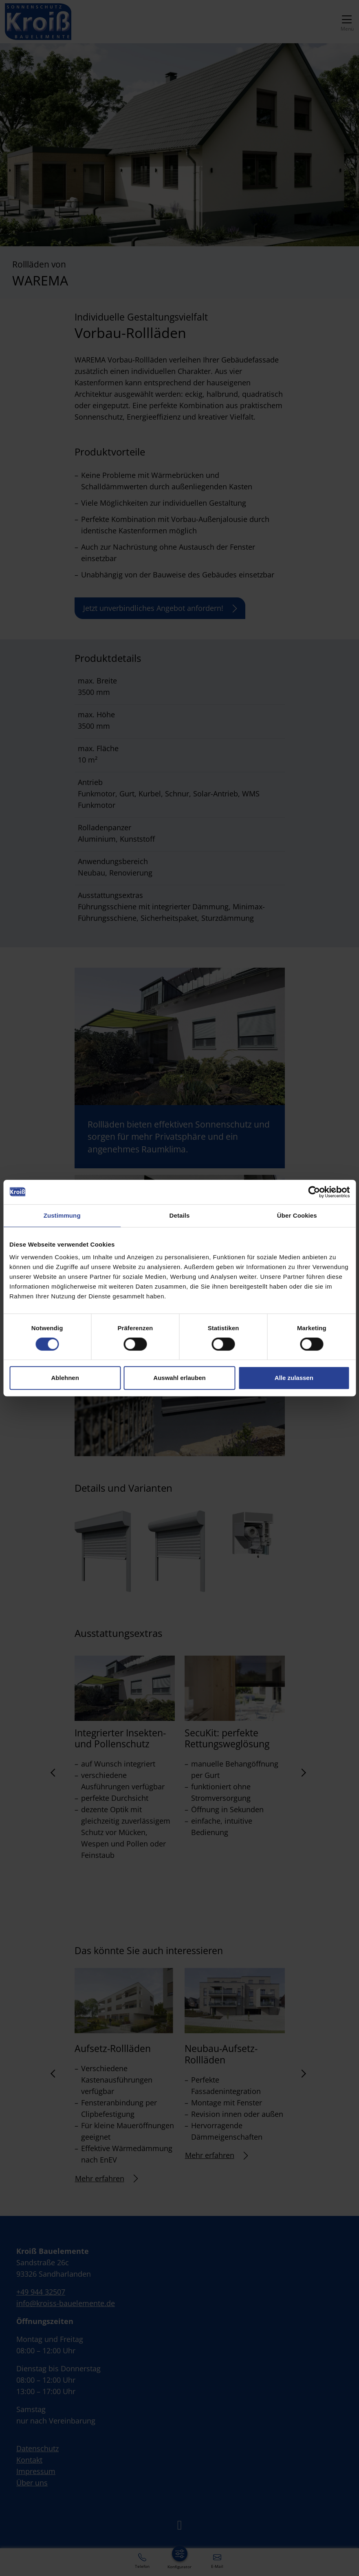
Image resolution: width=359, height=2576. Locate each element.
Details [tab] (180, 1215)
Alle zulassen (294, 1377)
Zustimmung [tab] (62, 1215)
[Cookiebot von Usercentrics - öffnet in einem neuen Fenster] (314, 1192)
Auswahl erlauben (179, 1377)
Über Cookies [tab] (297, 1215)
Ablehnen (65, 1377)
